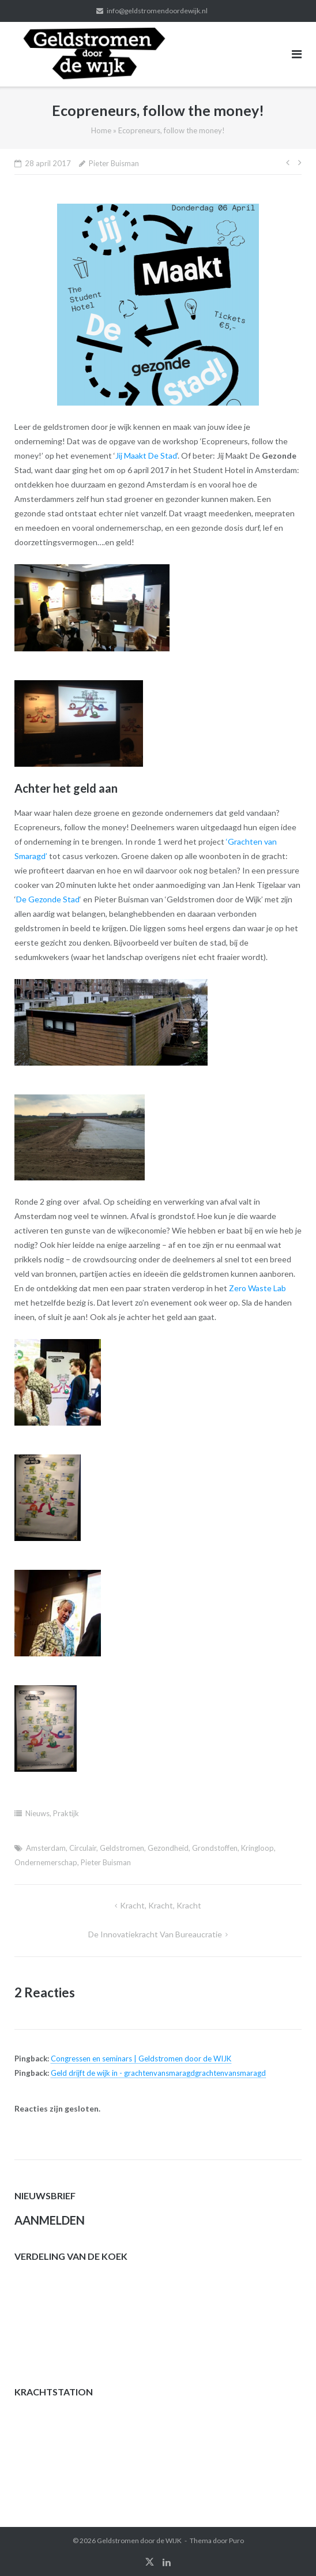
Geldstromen (122, 1848)
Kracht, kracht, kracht (160, 1905)
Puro (236, 2540)
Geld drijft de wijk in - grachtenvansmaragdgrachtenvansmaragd (158, 2073)
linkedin (167, 2562)
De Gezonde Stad (48, 899)
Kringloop (257, 1848)
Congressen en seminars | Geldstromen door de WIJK (141, 2058)
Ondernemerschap (45, 1862)
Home (101, 130)
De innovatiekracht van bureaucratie (155, 1934)
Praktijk (66, 1813)
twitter (149, 2562)
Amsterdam (46, 1848)
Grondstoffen (215, 1848)
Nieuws (37, 1813)
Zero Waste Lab (257, 1288)
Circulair (82, 1848)
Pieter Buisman (114, 163)
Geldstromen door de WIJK (139, 2540)
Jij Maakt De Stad (146, 455)
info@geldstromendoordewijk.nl (157, 10)
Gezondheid (168, 1848)
